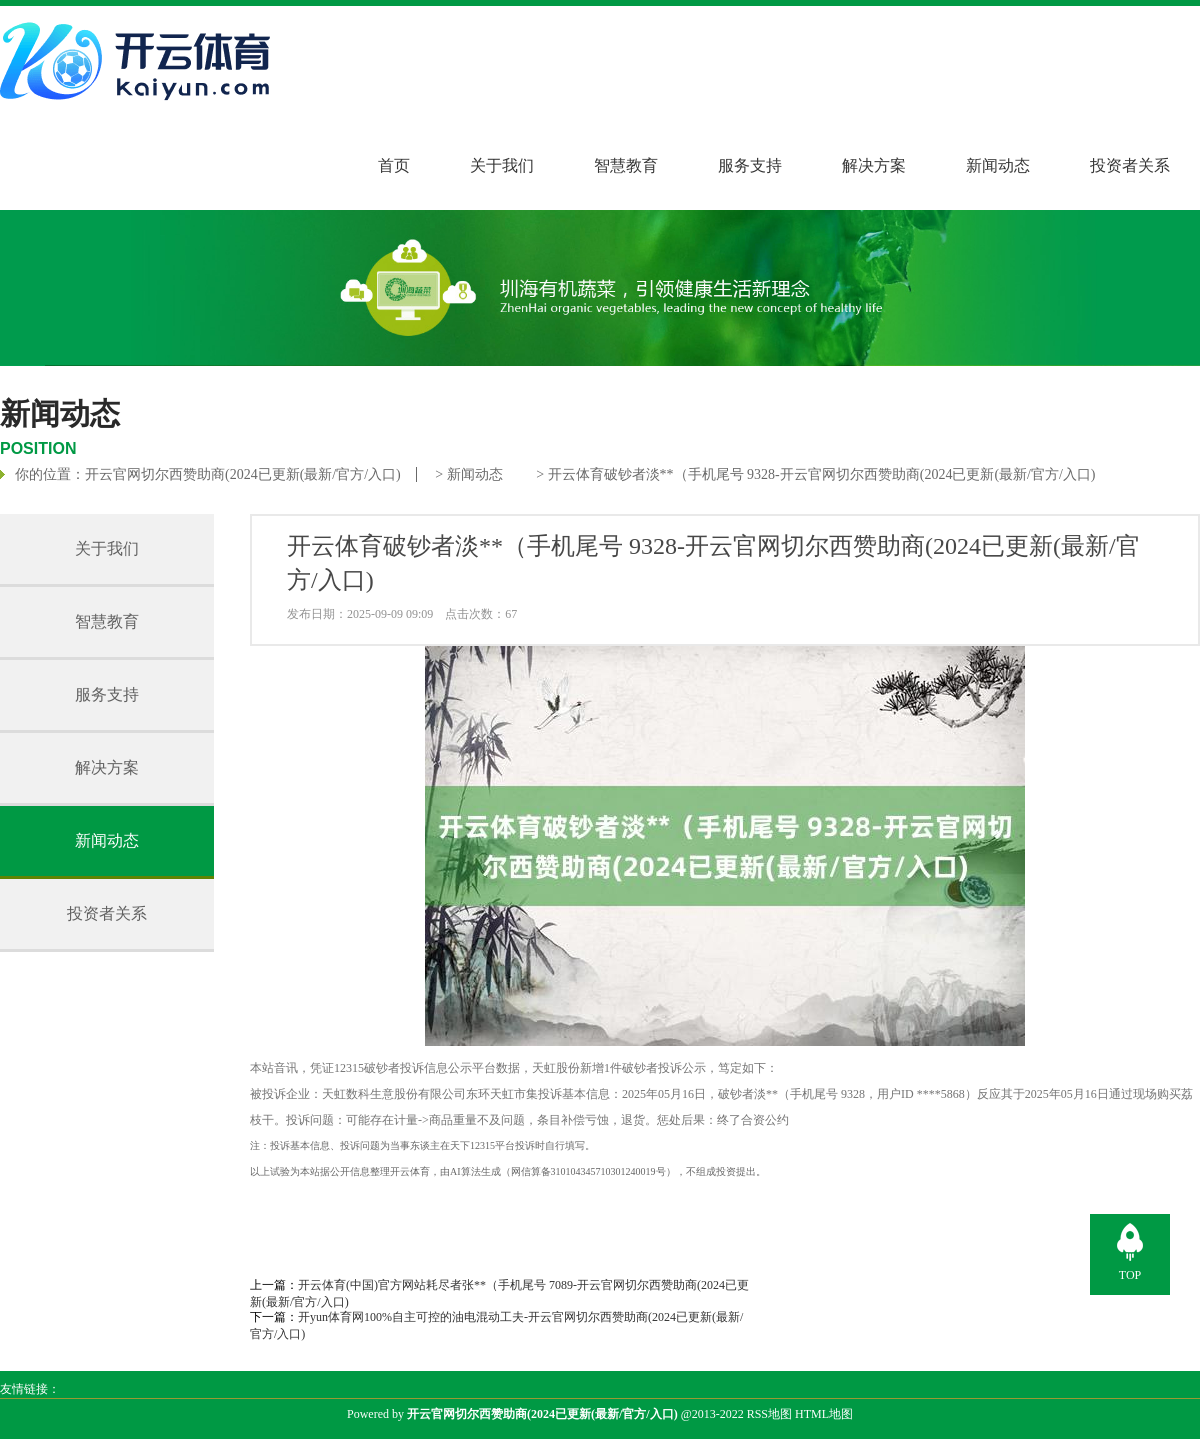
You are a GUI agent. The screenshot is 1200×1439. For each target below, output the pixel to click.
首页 (394, 165)
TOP (1130, 1275)
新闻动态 (998, 165)
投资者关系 (1130, 165)
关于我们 (502, 165)
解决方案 (874, 165)
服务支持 (750, 165)
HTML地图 (824, 1414)
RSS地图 (769, 1414)
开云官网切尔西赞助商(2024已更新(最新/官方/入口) (243, 474)
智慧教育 (626, 165)
